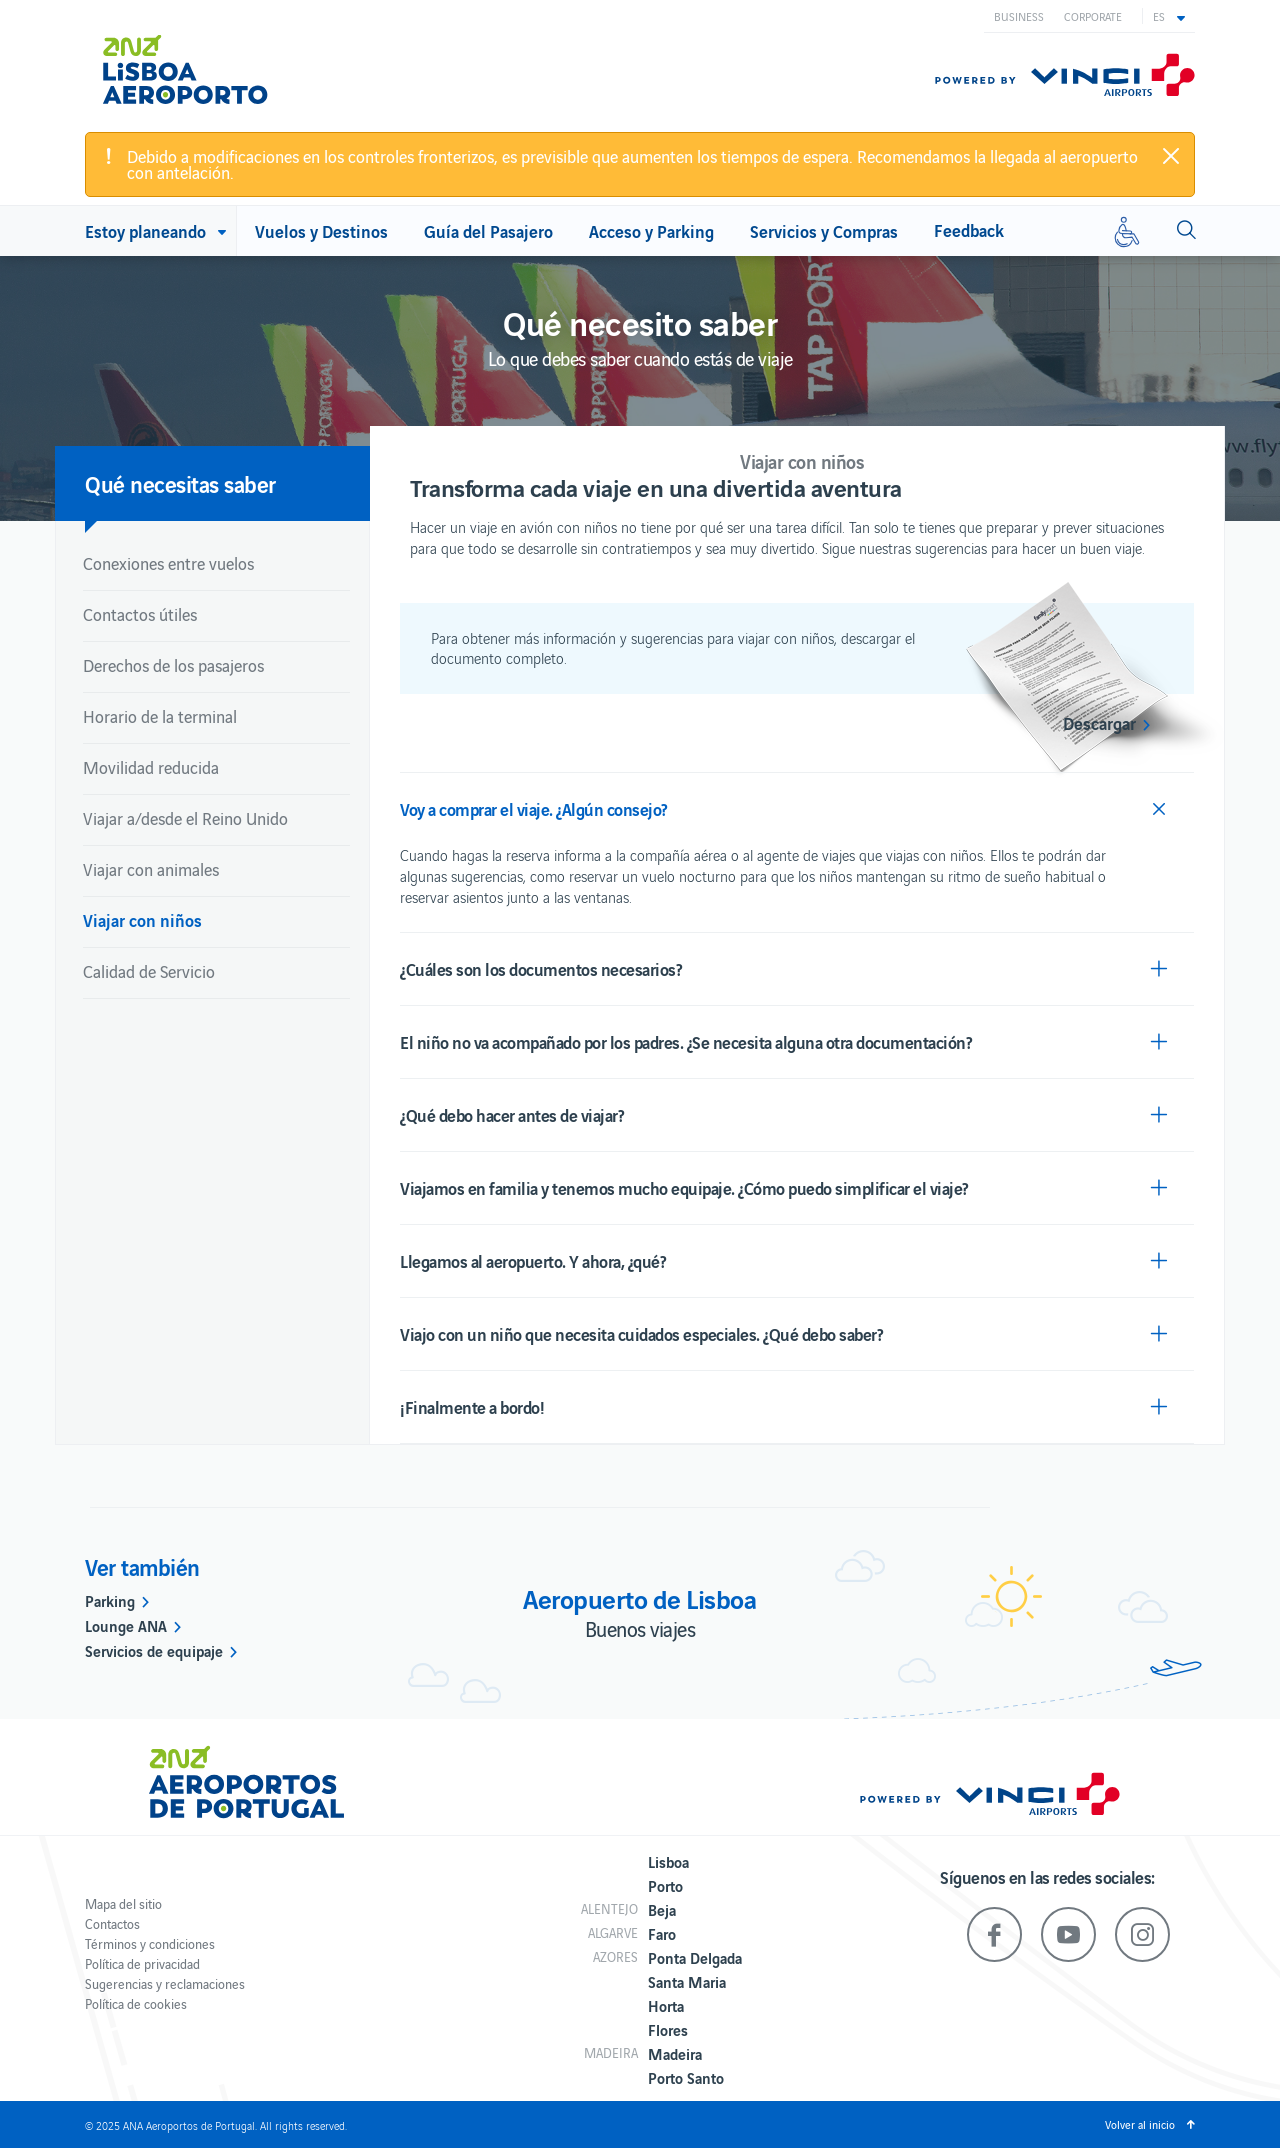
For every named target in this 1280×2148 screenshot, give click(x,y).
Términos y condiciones (150, 1943)
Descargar (1099, 723)
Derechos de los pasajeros (173, 665)
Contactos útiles (140, 614)
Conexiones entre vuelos (168, 563)
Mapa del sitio (123, 1903)
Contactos (112, 1923)
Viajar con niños (142, 919)
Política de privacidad (142, 1963)
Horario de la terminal (160, 716)
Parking (110, 1600)
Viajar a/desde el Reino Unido (185, 818)
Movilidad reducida (151, 767)
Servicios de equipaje (154, 1650)
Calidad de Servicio (149, 971)
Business (1019, 16)
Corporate (1093, 16)
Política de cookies (136, 2003)
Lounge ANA (126, 1625)
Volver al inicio (1140, 2124)
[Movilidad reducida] (1127, 231)
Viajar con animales (151, 869)
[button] (1169, 16)
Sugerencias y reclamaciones (165, 1983)
